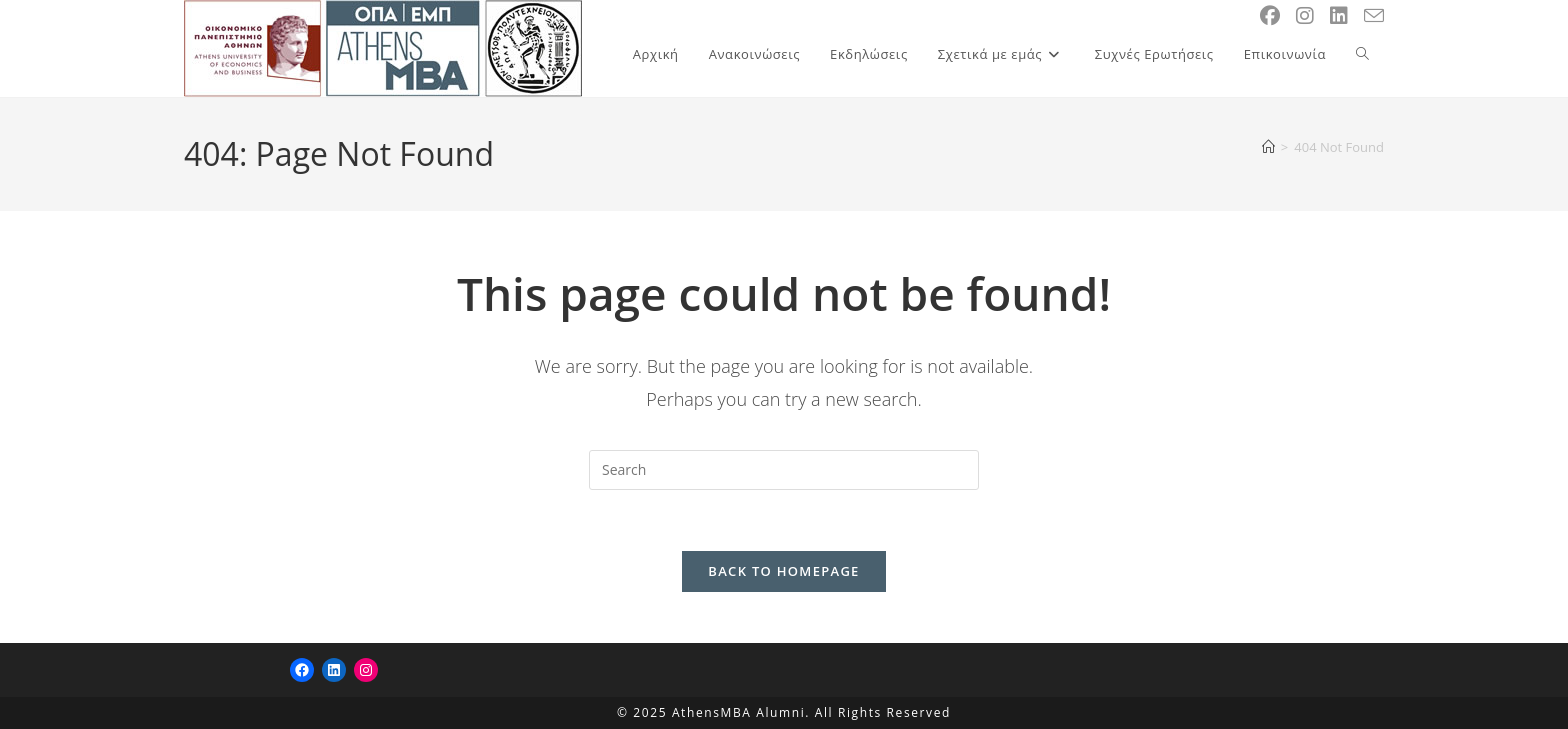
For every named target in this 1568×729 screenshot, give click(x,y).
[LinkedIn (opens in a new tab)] (1339, 16)
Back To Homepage (783, 571)
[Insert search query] (784, 470)
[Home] (1268, 147)
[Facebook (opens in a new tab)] (1270, 16)
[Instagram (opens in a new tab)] (1305, 16)
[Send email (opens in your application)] (1374, 16)
